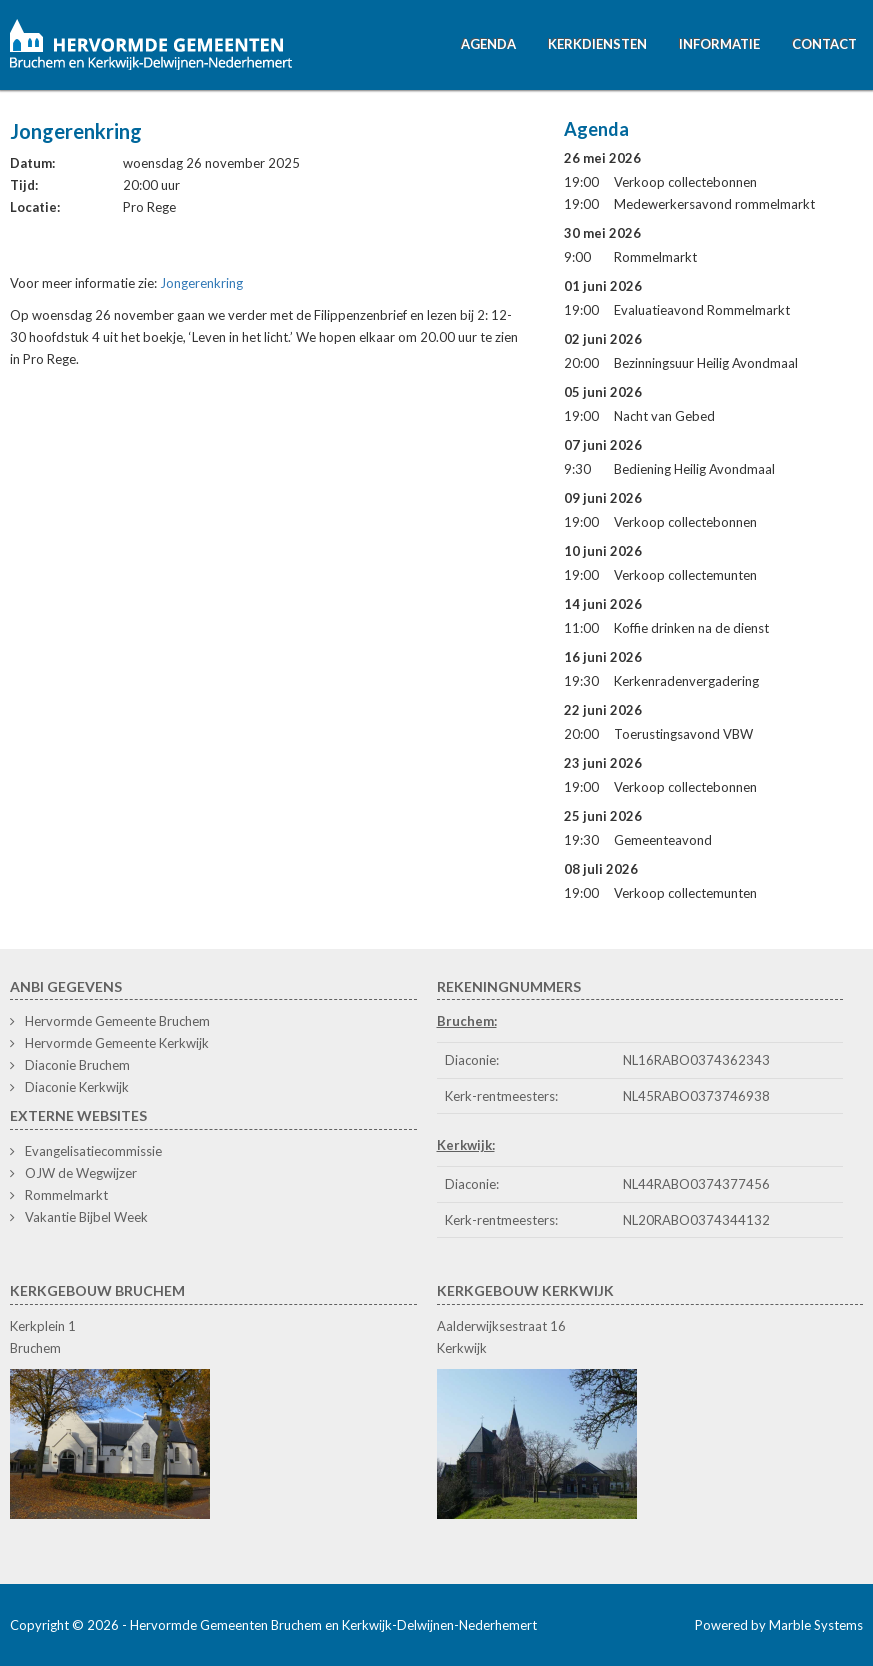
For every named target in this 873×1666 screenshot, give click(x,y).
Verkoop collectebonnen (685, 182)
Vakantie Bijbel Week (86, 1217)
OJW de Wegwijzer (81, 1173)
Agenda (488, 44)
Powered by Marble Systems (779, 1625)
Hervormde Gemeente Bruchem (117, 1021)
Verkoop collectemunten (685, 575)
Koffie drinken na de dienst (691, 628)
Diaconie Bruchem (77, 1065)
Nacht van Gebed (664, 416)
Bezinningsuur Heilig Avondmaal (706, 363)
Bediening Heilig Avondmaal (694, 469)
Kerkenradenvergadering (686, 681)
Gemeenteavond (663, 840)
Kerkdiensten (597, 44)
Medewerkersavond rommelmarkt (714, 204)
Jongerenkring (201, 283)
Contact (824, 44)
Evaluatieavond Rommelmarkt (702, 310)
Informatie (719, 44)
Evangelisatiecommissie (93, 1151)
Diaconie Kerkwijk (77, 1087)
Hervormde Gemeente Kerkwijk (117, 1043)
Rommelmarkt (655, 257)
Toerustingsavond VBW (683, 734)
